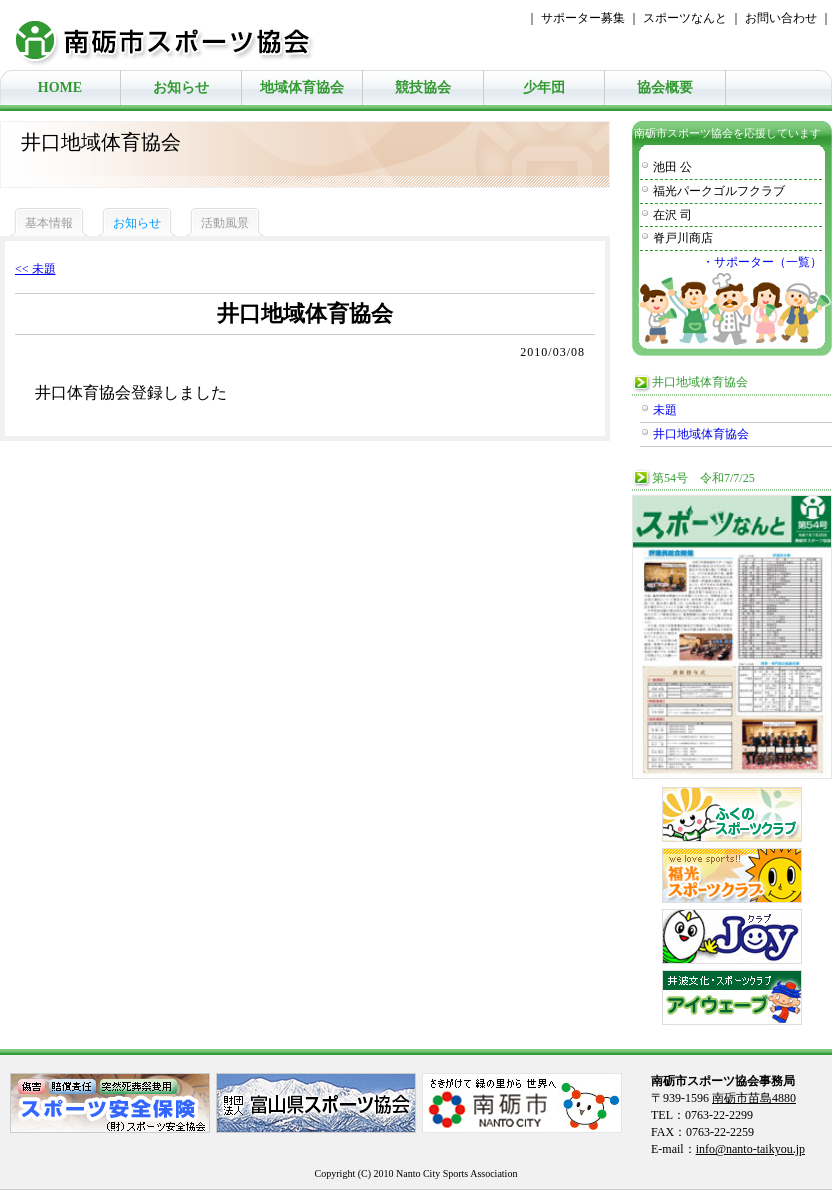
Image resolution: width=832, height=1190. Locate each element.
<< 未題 (35, 269)
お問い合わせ (781, 18)
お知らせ (181, 87)
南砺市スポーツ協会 (175, 35)
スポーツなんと (685, 18)
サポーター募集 (583, 18)
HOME (60, 87)
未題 (665, 410)
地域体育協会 (302, 87)
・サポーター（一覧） (762, 262)
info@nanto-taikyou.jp (750, 1149)
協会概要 (665, 87)
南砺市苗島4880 (754, 1098)
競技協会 (423, 87)
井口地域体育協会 (701, 434)
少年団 (544, 87)
